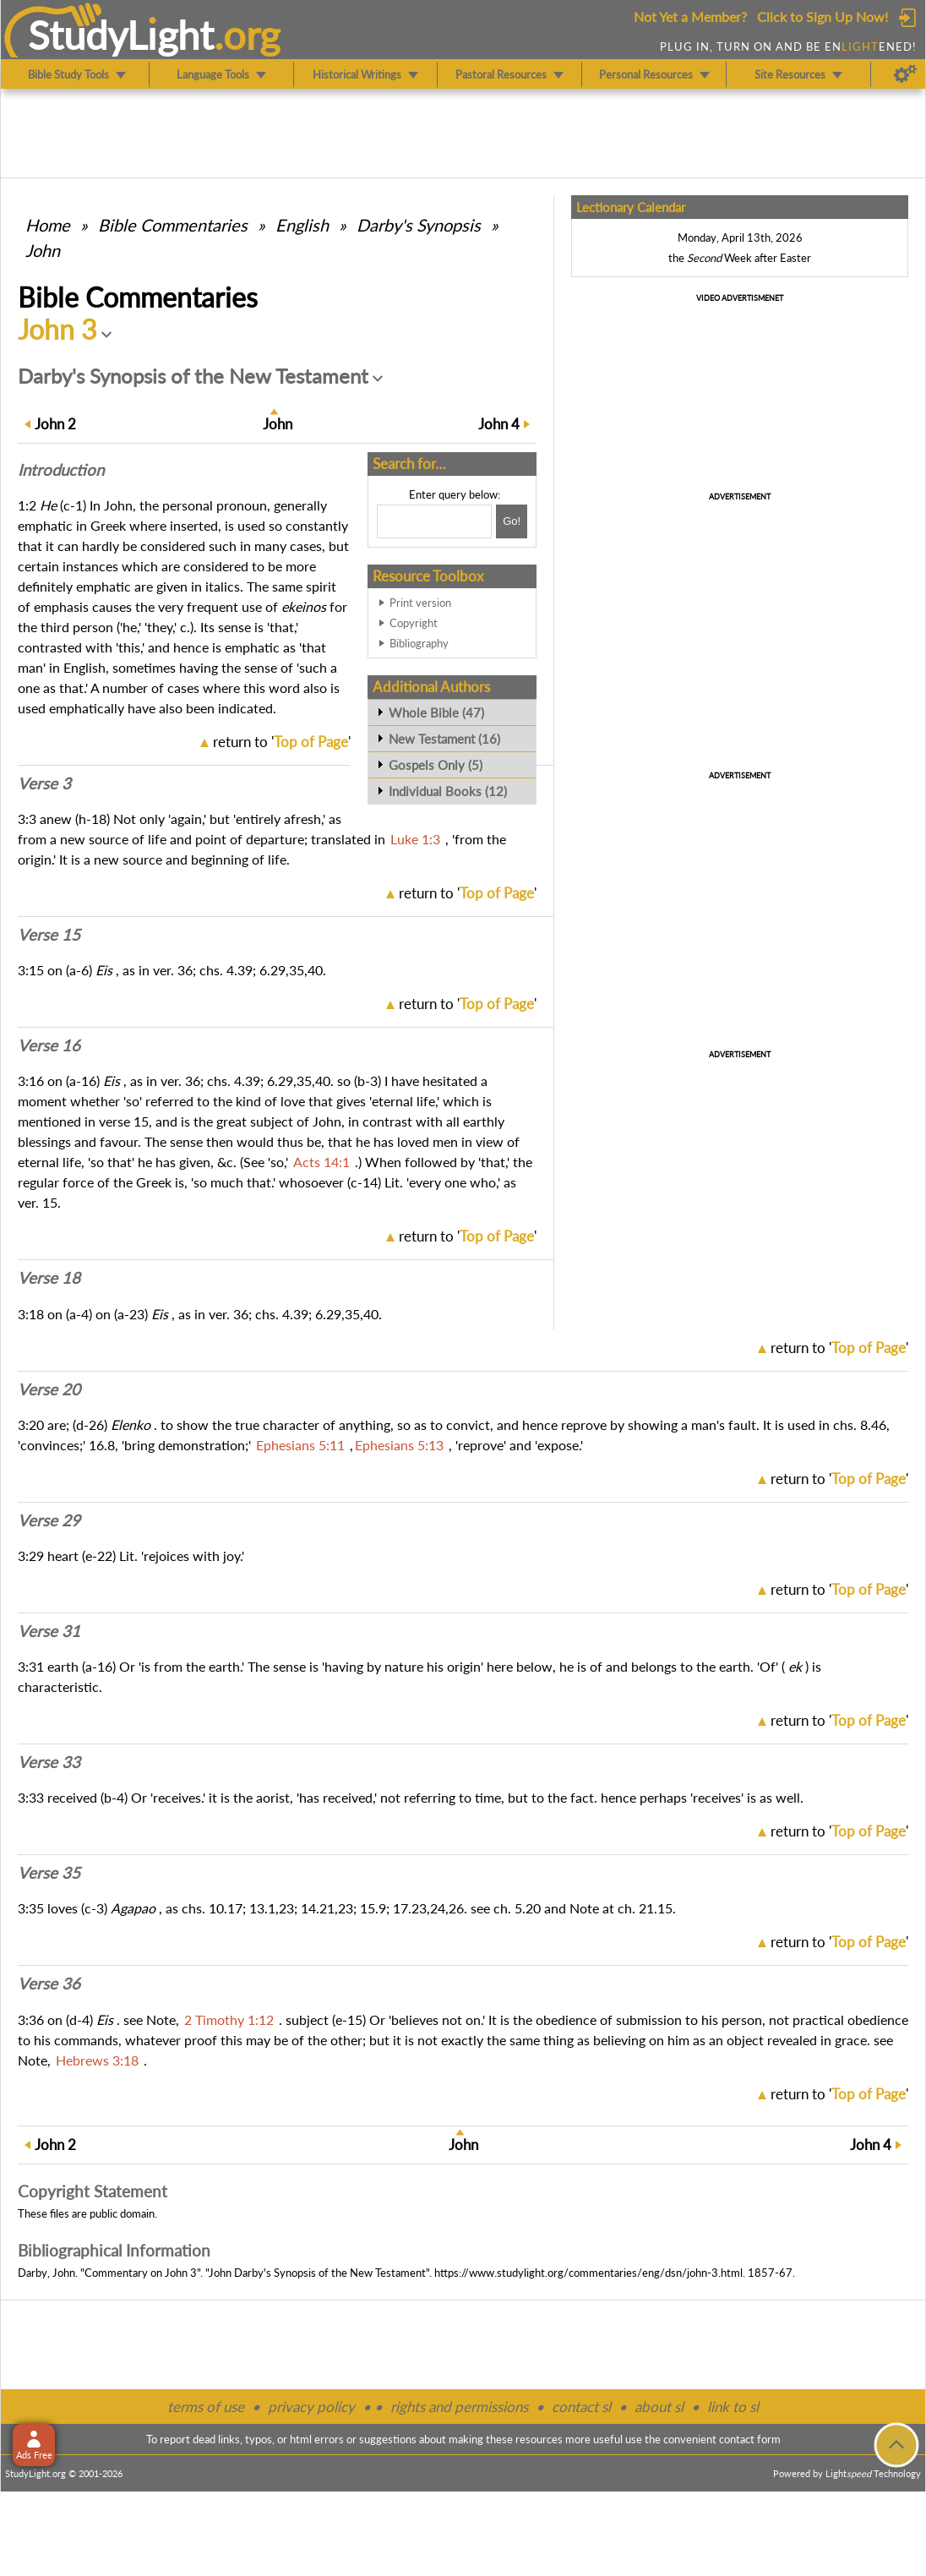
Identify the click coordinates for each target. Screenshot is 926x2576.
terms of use (205, 2406)
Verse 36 (49, 1983)
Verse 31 (49, 1631)
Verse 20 (49, 1389)
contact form (750, 2439)
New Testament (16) (444, 738)
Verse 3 (44, 783)
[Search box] (434, 521)
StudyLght (121, 34)
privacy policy (311, 2406)
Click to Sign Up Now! (822, 16)
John (42, 250)
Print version (420, 602)
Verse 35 (49, 1873)
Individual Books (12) (448, 791)
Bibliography (419, 643)
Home (47, 225)
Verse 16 (49, 1045)
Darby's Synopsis (419, 225)
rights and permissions (459, 2406)
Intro (61, 470)
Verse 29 (49, 1520)
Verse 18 (49, 1278)
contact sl (581, 2406)
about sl (659, 2406)
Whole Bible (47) (436, 712)
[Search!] (511, 521)
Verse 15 (49, 934)
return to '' (282, 741)
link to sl (733, 2406)
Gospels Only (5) (435, 764)
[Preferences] (905, 74)
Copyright (413, 623)
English (302, 225)
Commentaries (173, 225)
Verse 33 (49, 1762)
